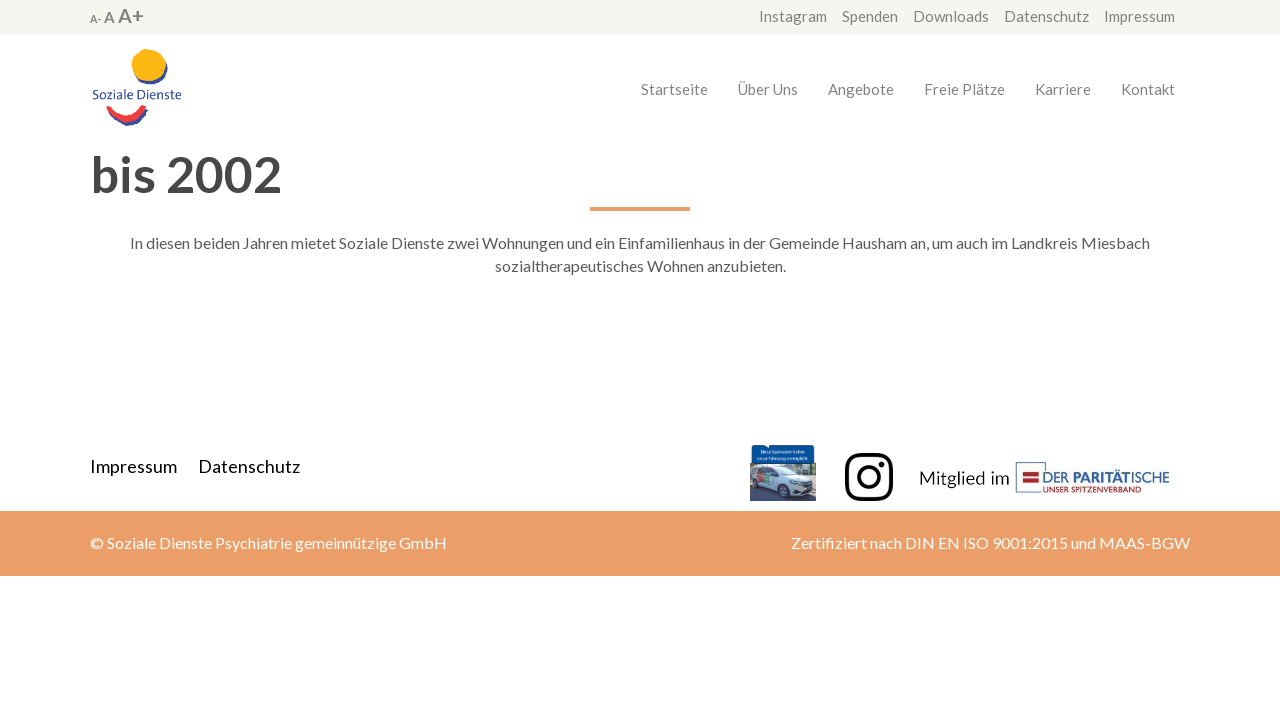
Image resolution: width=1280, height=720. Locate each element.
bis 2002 (186, 174)
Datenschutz (1046, 16)
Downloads (951, 16)
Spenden (870, 16)
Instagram (793, 16)
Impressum (1139, 16)
